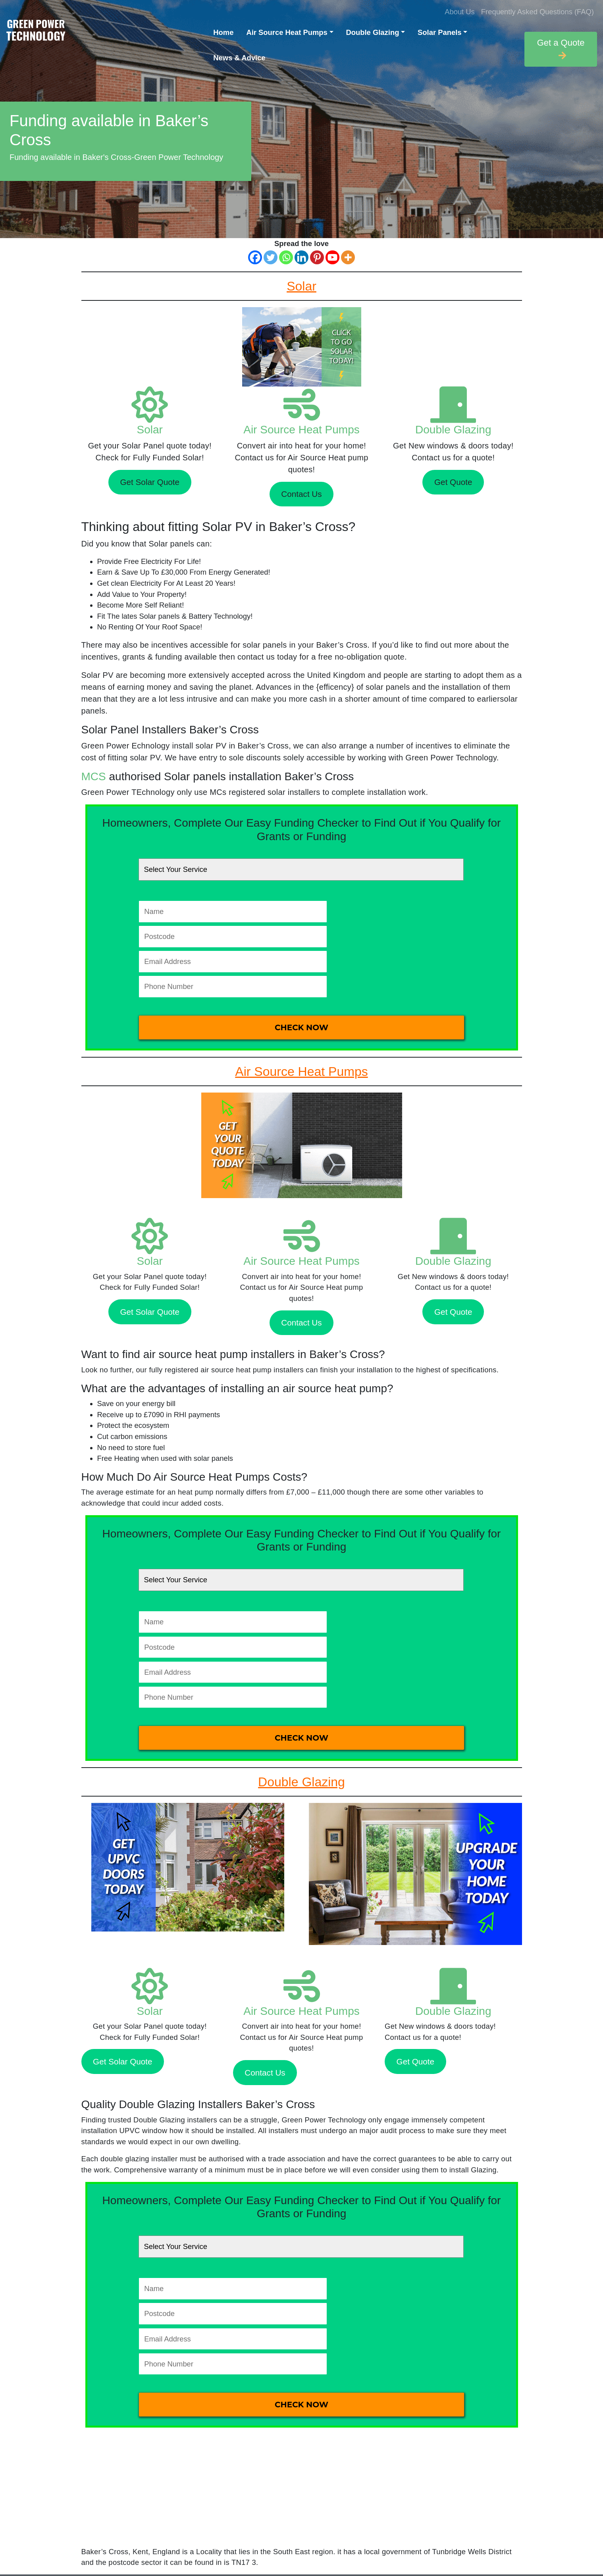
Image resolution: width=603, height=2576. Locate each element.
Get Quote (453, 482)
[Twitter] (270, 257)
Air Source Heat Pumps (286, 32)
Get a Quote (561, 49)
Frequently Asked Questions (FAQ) (537, 12)
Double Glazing (372, 32)
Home (223, 32)
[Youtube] (332, 257)
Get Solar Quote (149, 482)
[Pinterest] (317, 257)
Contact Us (301, 493)
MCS (93, 776)
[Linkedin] (301, 257)
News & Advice (239, 58)
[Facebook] (255, 257)
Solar (150, 429)
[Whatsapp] (286, 257)
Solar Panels (439, 32)
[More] (348, 257)
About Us (460, 12)
